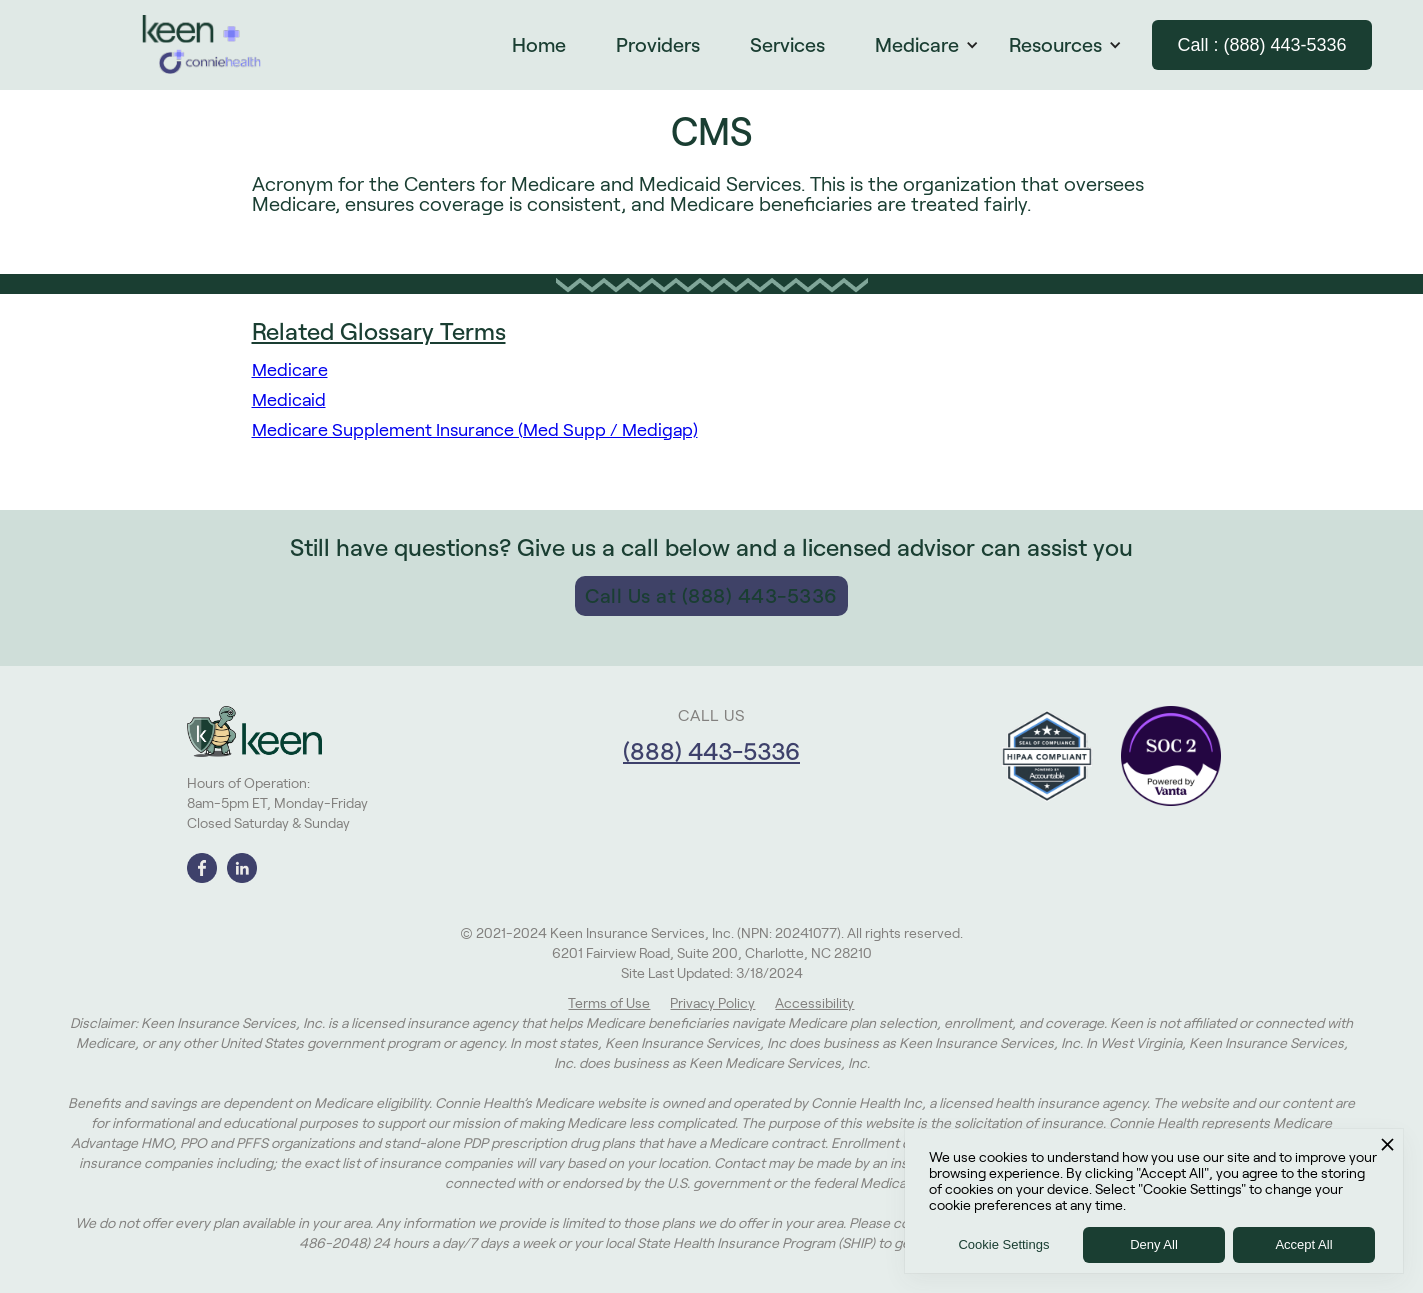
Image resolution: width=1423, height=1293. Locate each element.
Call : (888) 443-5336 (1261, 45)
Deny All (1154, 1244)
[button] (937, 45)
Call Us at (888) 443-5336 (711, 596)
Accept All (1303, 1244)
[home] (202, 45)
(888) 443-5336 (711, 751)
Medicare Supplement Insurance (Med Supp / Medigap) (475, 430)
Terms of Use (609, 1003)
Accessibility (814, 1003)
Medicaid (289, 400)
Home (539, 45)
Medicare (290, 370)
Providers (658, 45)
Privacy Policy (712, 1003)
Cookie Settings (1003, 1244)
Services (787, 45)
